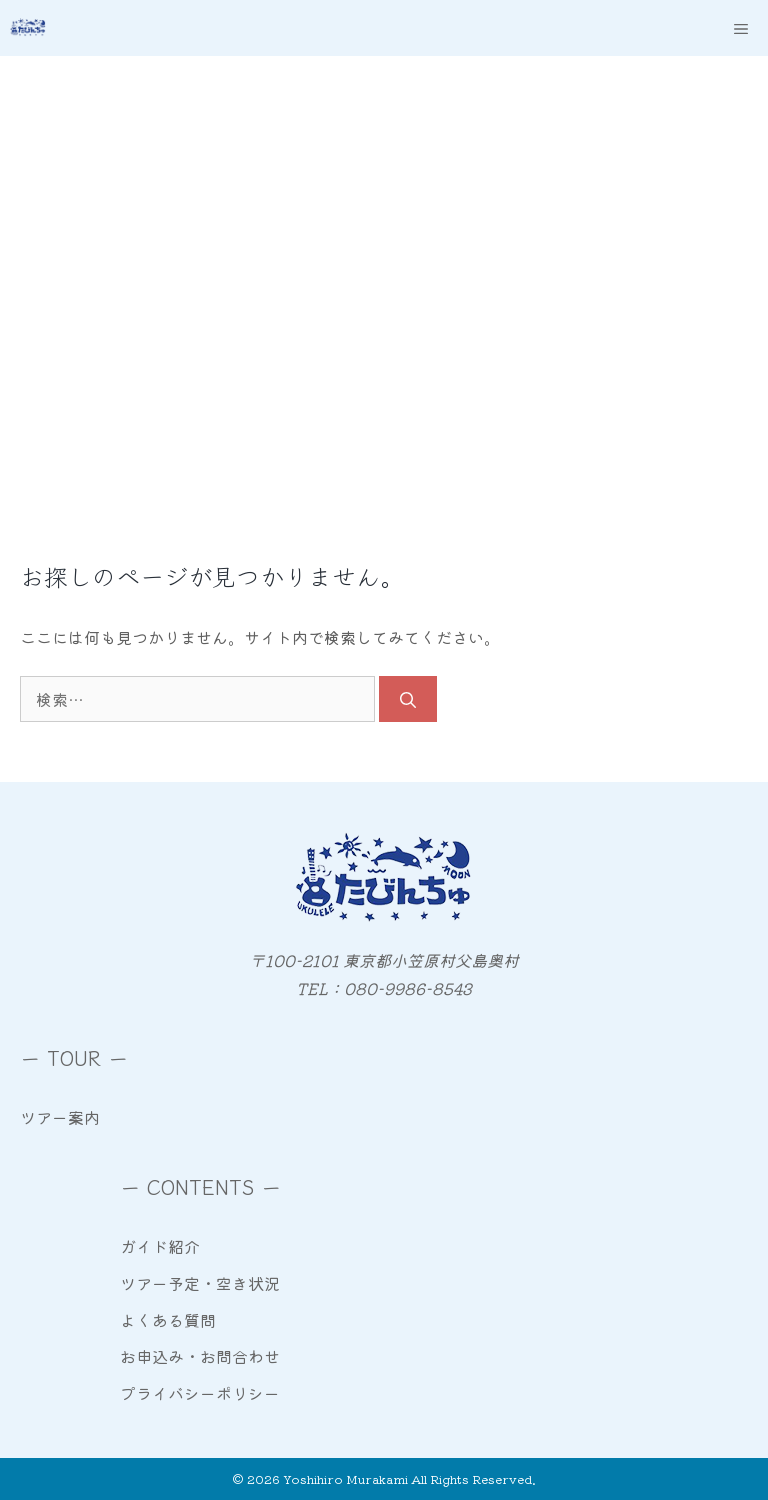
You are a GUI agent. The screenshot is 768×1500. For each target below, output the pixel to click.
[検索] (408, 699)
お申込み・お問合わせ (200, 1356)
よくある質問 (168, 1320)
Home (53, 279)
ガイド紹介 (160, 1246)
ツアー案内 (60, 1117)
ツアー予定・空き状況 (200, 1283)
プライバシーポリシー (200, 1393)
